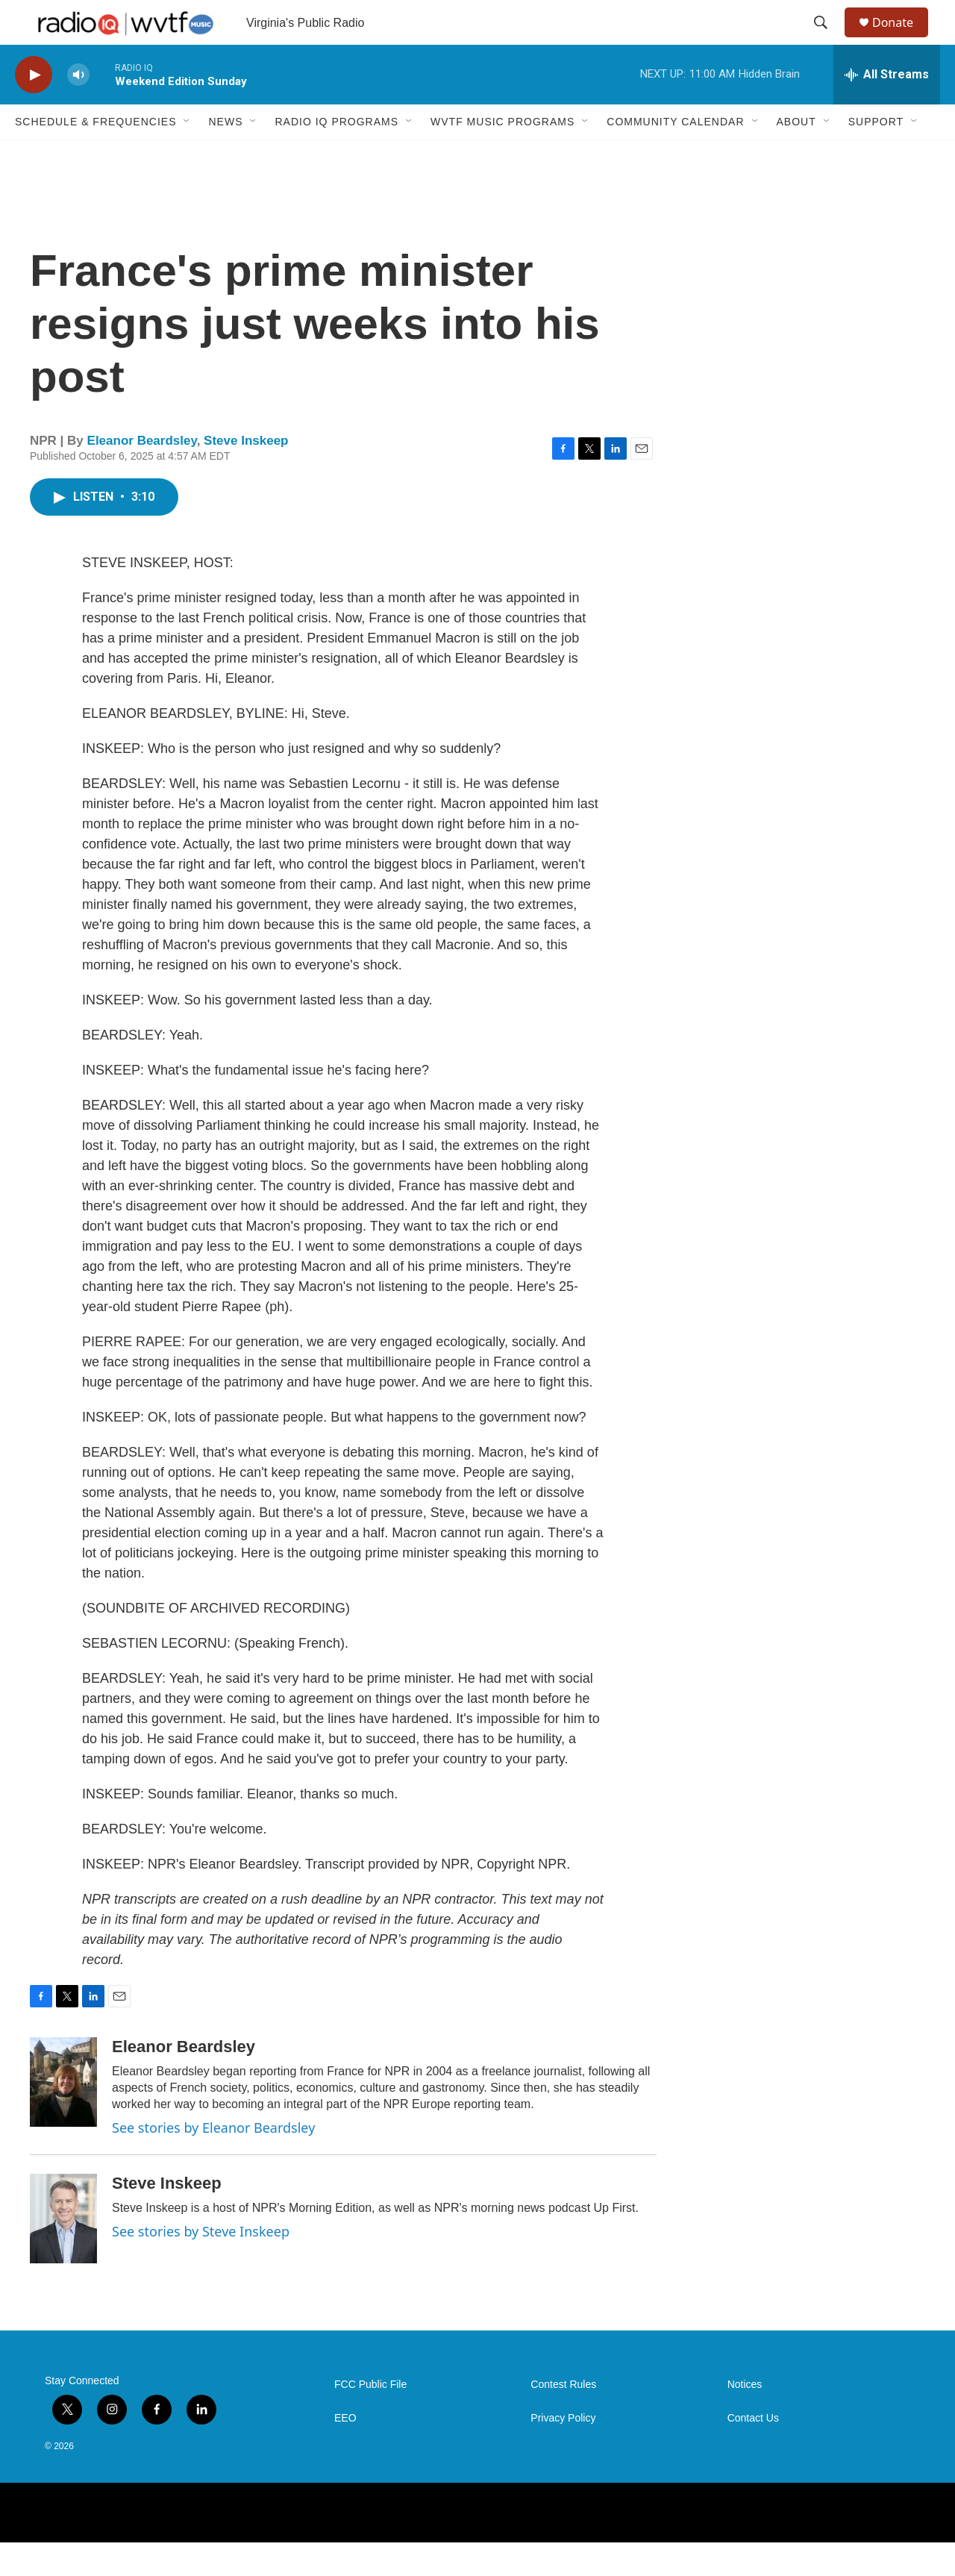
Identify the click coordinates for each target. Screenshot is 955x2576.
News (225, 155)
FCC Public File (370, 2418)
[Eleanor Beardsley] (63, 2115)
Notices (745, 2418)
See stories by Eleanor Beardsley (213, 2161)
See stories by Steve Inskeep (200, 2265)
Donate (902, 39)
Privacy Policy (562, 2451)
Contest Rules (563, 2418)
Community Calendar (675, 155)
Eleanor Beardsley (142, 474)
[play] (34, 108)
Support (876, 155)
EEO (345, 2451)
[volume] (78, 108)
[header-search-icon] (827, 39)
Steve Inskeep (246, 474)
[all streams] (886, 108)
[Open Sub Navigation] (187, 155)
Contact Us (753, 2451)
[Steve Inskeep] (63, 2252)
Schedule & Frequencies (95, 155)
